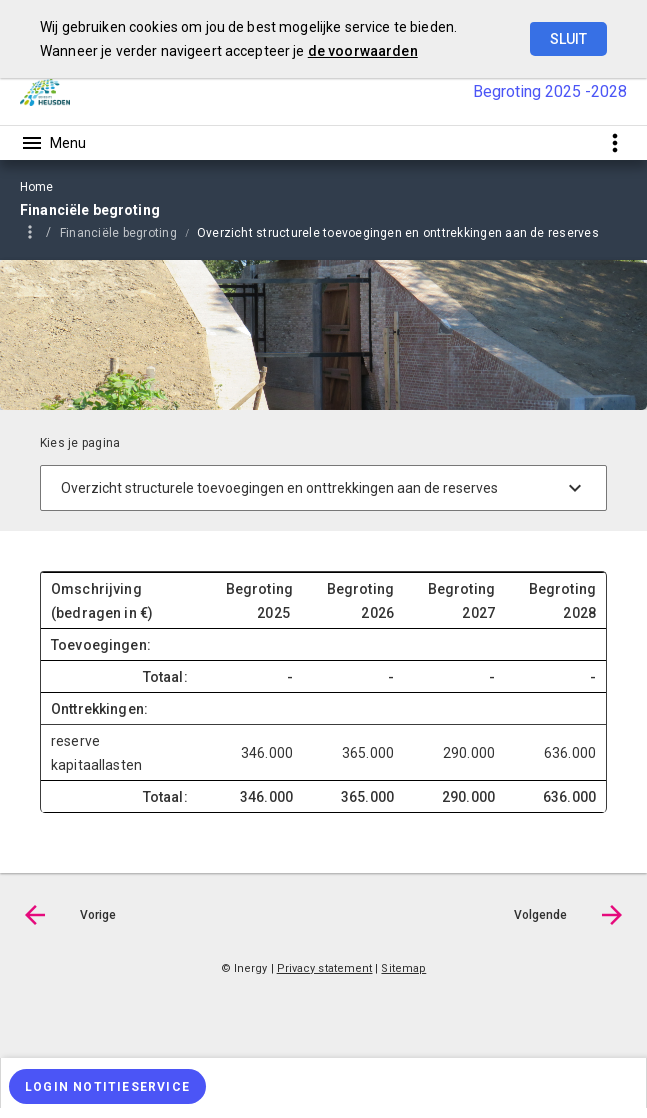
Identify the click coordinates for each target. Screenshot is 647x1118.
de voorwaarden (363, 51)
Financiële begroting (118, 233)
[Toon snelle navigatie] (614, 142)
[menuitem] (128, 232)
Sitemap (403, 968)
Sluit (568, 39)
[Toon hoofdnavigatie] (53, 143)
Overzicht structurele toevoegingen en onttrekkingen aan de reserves (398, 233)
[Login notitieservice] (107, 1086)
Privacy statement (325, 968)
